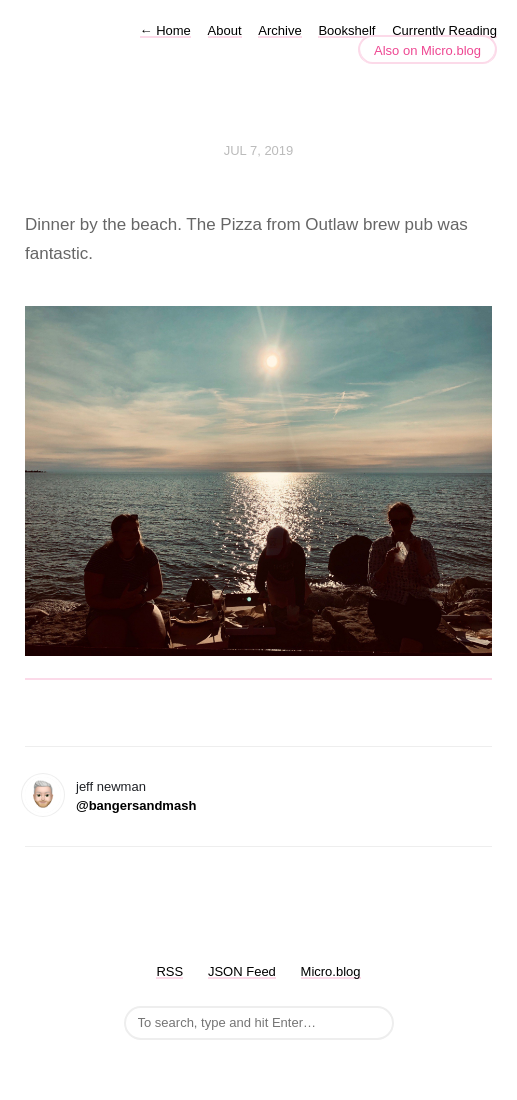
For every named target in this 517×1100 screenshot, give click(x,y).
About (225, 30)
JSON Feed (242, 971)
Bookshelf (346, 30)
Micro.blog (331, 971)
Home (165, 30)
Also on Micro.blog (427, 50)
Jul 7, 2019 (259, 150)
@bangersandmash (136, 805)
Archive (279, 30)
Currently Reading (444, 30)
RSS (169, 971)
